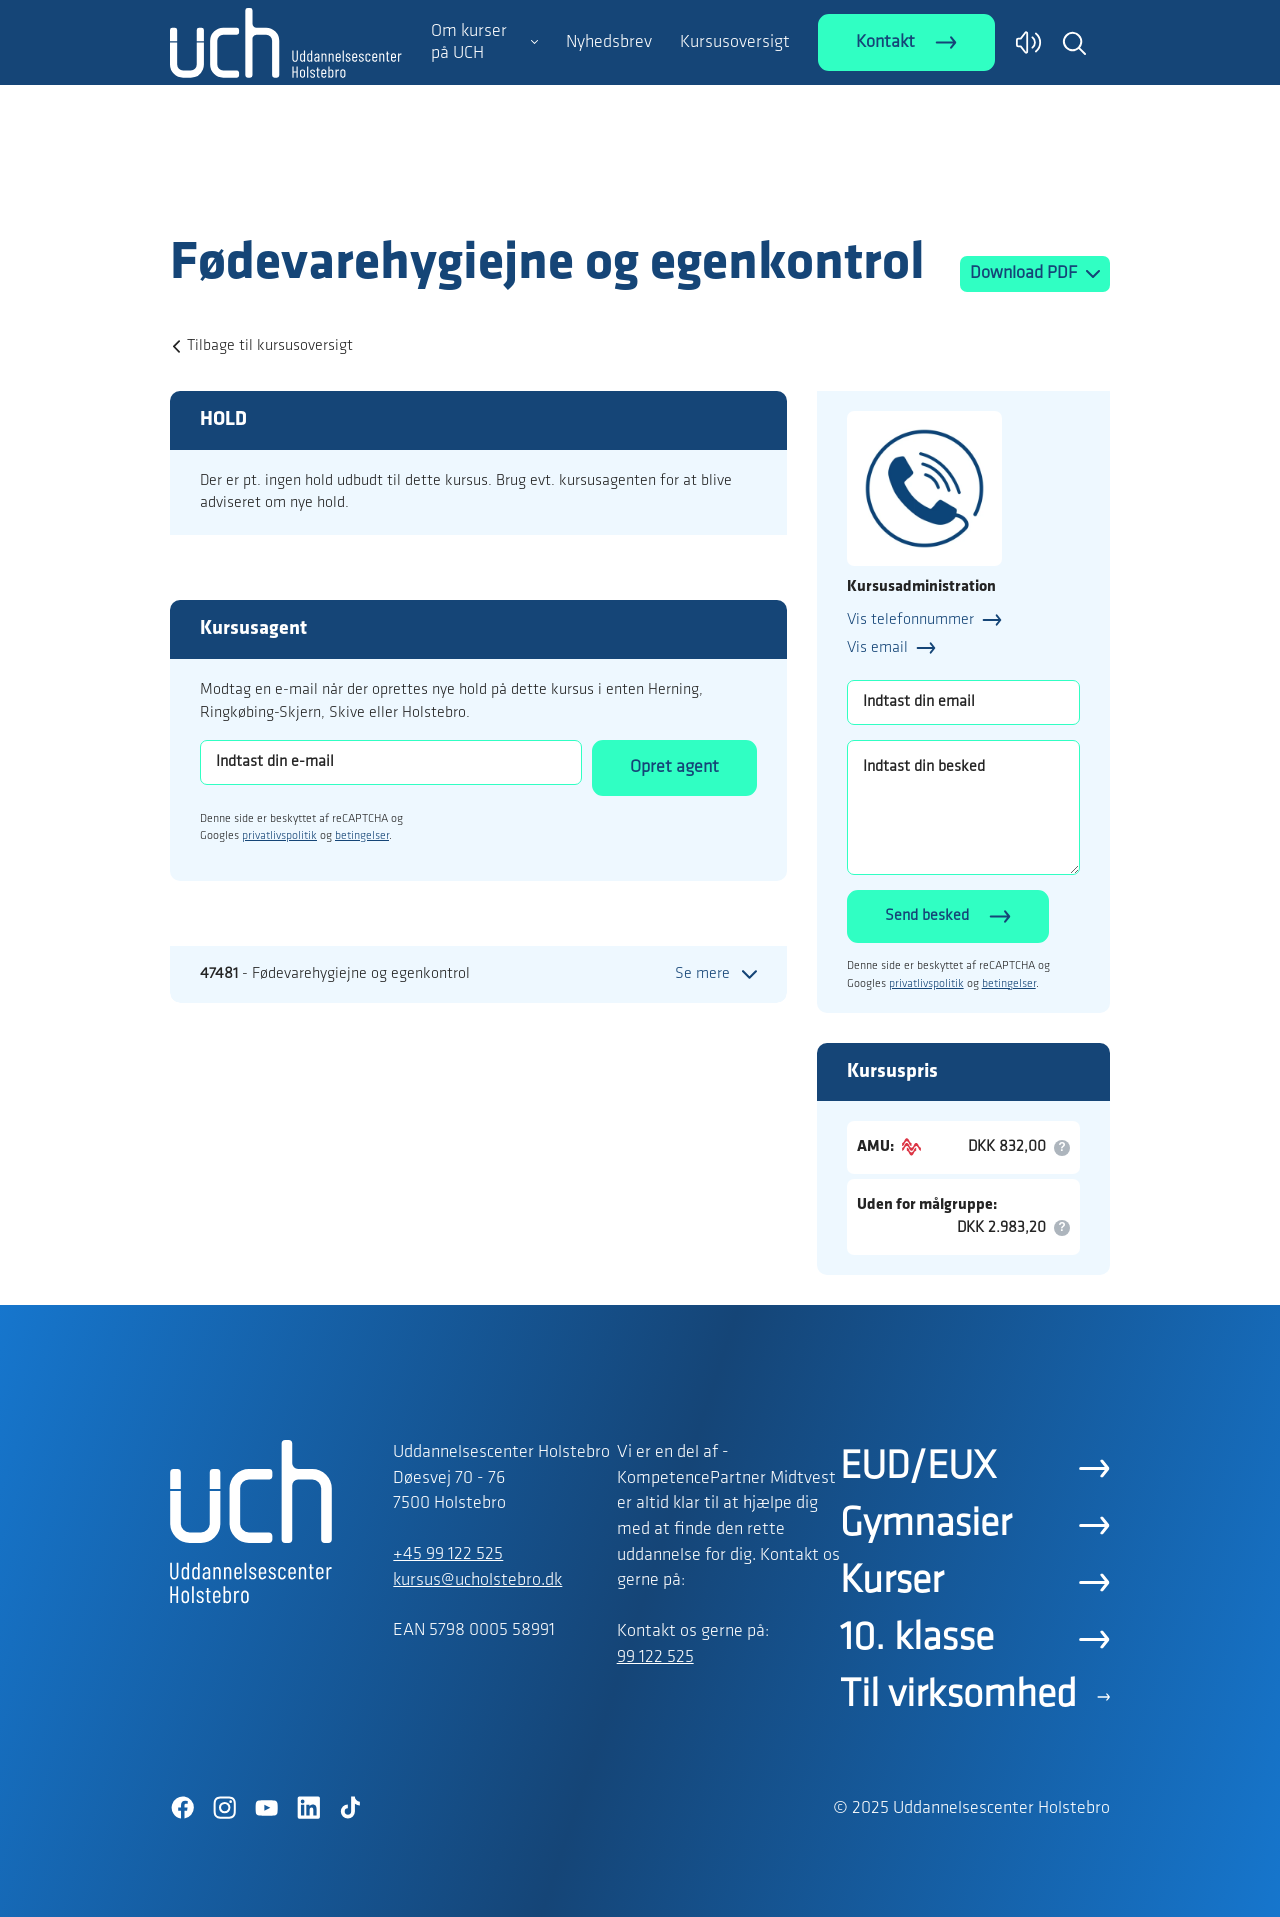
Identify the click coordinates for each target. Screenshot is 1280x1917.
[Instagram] (224, 1808)
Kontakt (885, 42)
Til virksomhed (958, 1696)
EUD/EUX (918, 1468)
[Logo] (286, 193)
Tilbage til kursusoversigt (270, 346)
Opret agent (674, 767)
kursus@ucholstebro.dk (477, 1580)
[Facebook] (182, 1808)
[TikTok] (350, 1808)
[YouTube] (266, 1808)
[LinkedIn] (308, 1808)
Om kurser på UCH (469, 42)
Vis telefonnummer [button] (910, 620)
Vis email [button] (877, 648)
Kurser (891, 1582)
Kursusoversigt (735, 42)
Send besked (927, 916)
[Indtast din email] (963, 702)
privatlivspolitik (279, 836)
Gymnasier (925, 1525)
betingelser (362, 836)
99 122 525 (655, 1657)
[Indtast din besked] (963, 807)
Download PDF (1025, 273)
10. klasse (917, 1639)
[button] (1074, 43)
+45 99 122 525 (448, 1554)
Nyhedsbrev (609, 42)
